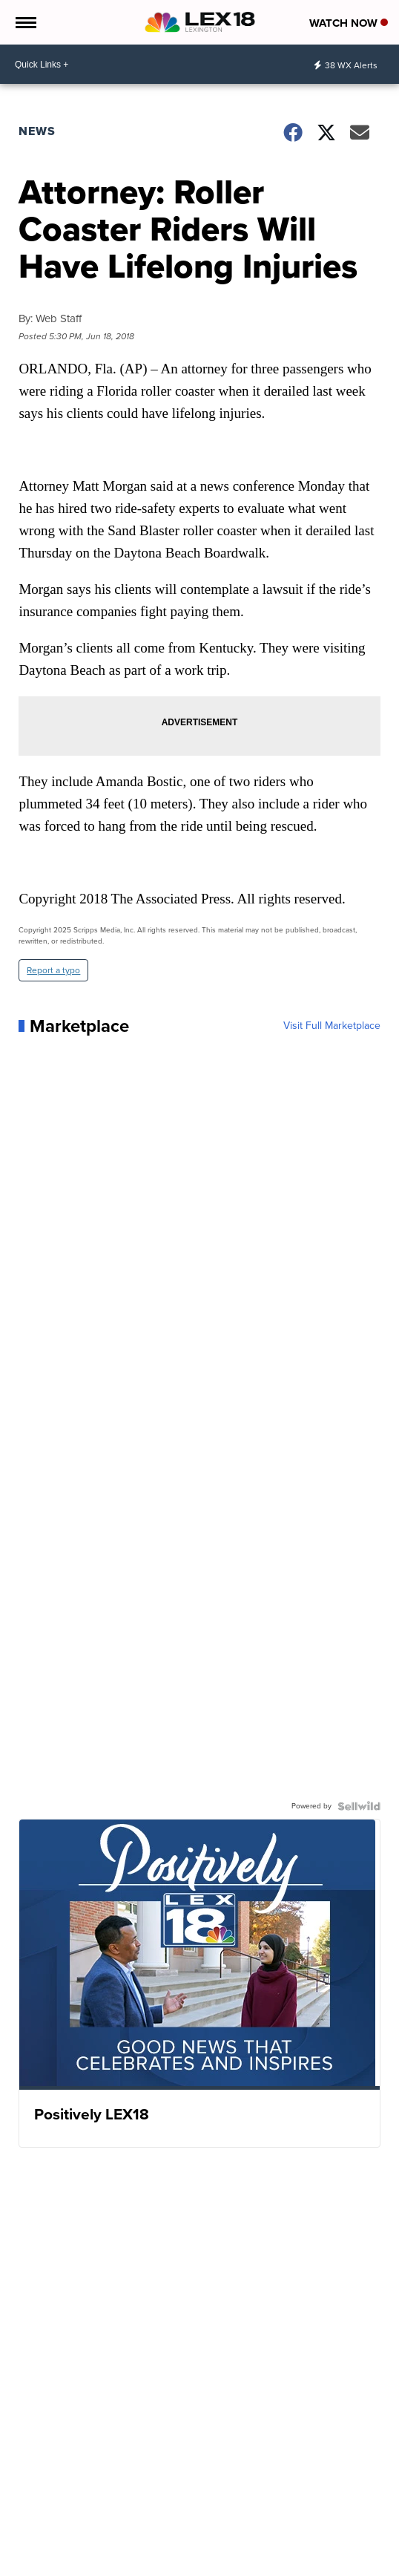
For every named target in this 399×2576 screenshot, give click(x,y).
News (37, 131)
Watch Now (348, 23)
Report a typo (53, 970)
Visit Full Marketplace (331, 1026)
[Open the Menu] (25, 22)
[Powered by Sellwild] (358, 1806)
